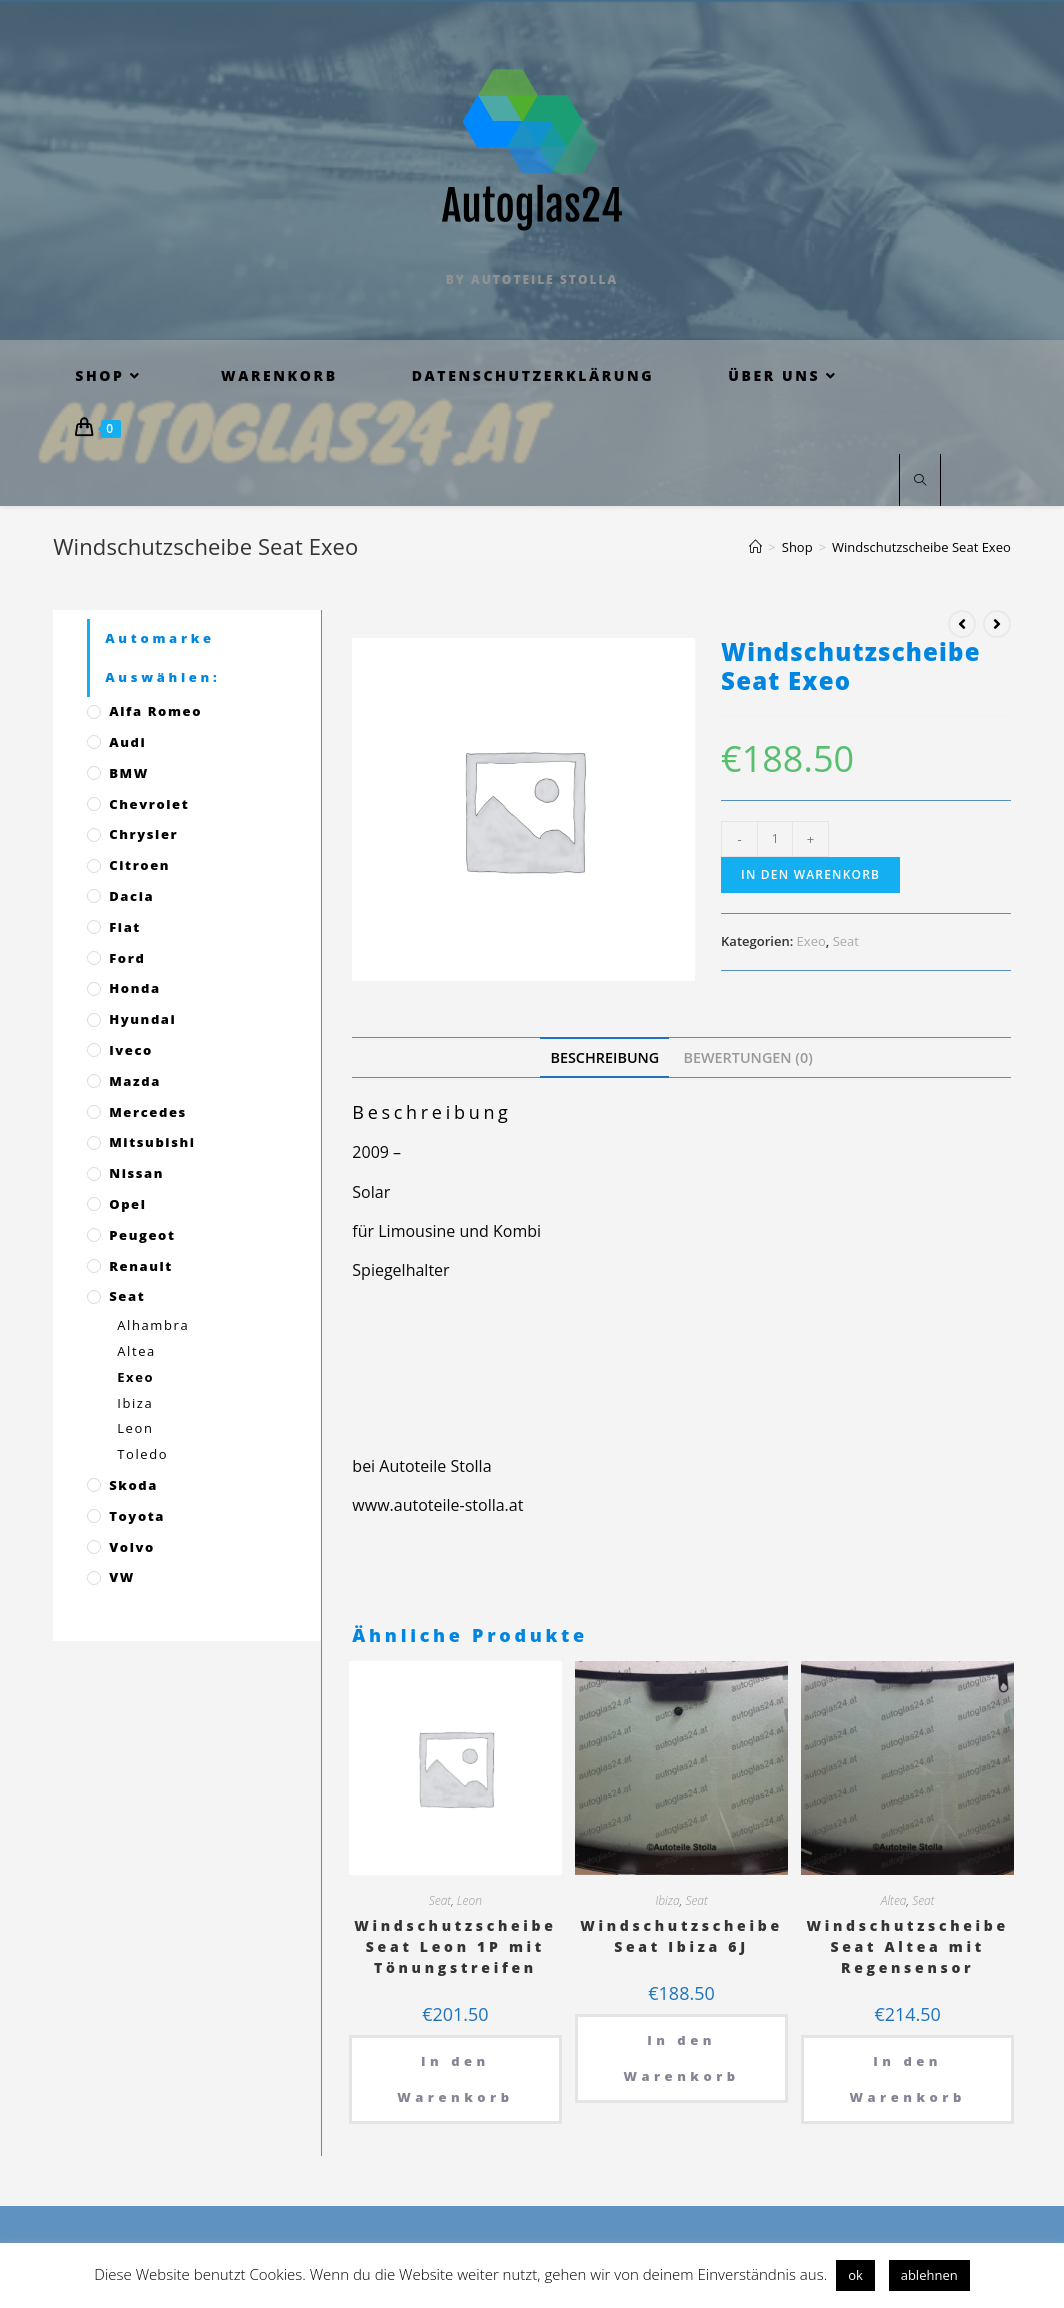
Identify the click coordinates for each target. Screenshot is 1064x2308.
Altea (894, 1900)
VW (122, 1577)
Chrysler (143, 834)
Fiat (125, 927)
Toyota (137, 1516)
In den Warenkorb (810, 874)
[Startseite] (755, 547)
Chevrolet (149, 804)
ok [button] (855, 2275)
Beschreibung (604, 1057)
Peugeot (142, 1235)
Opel (127, 1204)
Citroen (139, 865)
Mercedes (148, 1112)
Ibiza (667, 1900)
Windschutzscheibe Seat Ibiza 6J (681, 1936)
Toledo (142, 1454)
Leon (469, 1900)
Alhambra (153, 1325)
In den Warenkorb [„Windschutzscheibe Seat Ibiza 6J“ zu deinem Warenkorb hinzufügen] (681, 2058)
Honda (134, 988)
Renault (141, 1266)
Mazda (135, 1081)
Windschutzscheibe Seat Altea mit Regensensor (907, 1946)
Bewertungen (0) (747, 1057)
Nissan (136, 1173)
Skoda (133, 1485)
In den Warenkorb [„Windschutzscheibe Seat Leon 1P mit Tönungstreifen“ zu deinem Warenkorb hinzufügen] (455, 2079)
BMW (129, 773)
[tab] (604, 1057)
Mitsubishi (152, 1142)
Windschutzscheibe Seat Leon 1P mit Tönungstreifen (455, 1946)
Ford (127, 958)
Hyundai (142, 1019)
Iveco (131, 1050)
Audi (127, 742)
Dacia (131, 896)
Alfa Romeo (155, 711)
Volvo (132, 1547)
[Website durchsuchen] (920, 481)
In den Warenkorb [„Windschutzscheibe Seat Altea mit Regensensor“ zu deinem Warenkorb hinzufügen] (908, 2079)
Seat (846, 941)
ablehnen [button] (929, 2275)
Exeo (811, 941)
